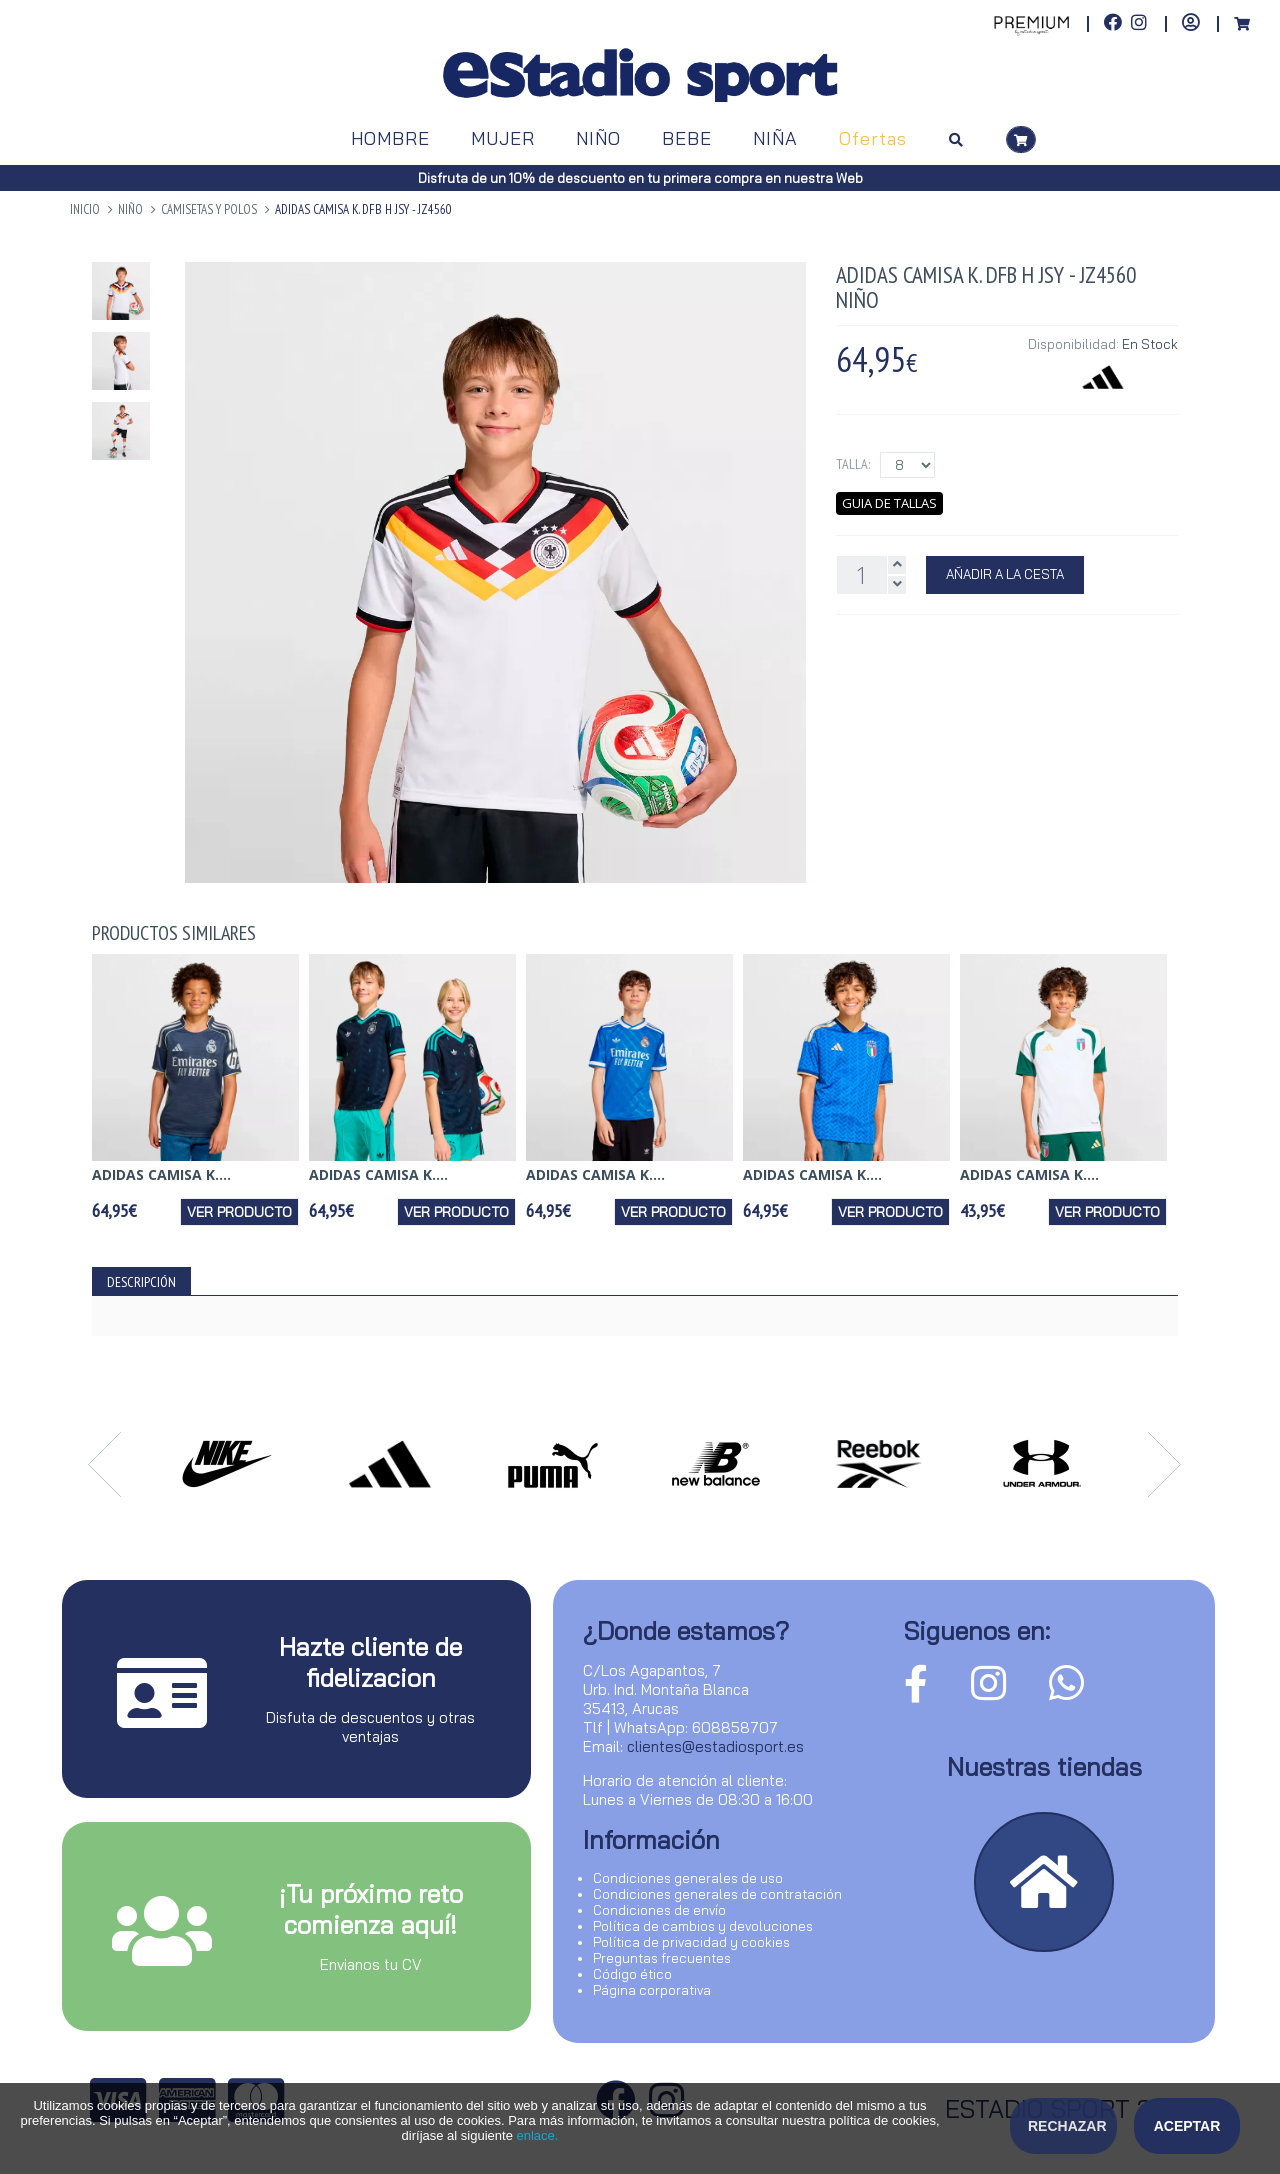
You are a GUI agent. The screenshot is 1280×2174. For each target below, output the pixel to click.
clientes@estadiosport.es (715, 1746)
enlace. (537, 2135)
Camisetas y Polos (209, 209)
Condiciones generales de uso (688, 1878)
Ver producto (239, 1212)
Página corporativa (652, 1990)
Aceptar (1187, 2126)
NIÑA (775, 138)
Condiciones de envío (659, 1910)
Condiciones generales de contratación (717, 1894)
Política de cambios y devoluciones (703, 1926)
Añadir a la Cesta (1005, 574)
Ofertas (873, 138)
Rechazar (1067, 2126)
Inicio (85, 209)
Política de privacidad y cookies (691, 1942)
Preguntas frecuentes (662, 1958)
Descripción (141, 1282)
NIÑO (598, 138)
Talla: (853, 464)
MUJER (503, 138)
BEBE (687, 138)
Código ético (632, 1974)
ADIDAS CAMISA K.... (161, 1174)
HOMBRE (390, 138)
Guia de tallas (889, 503)
